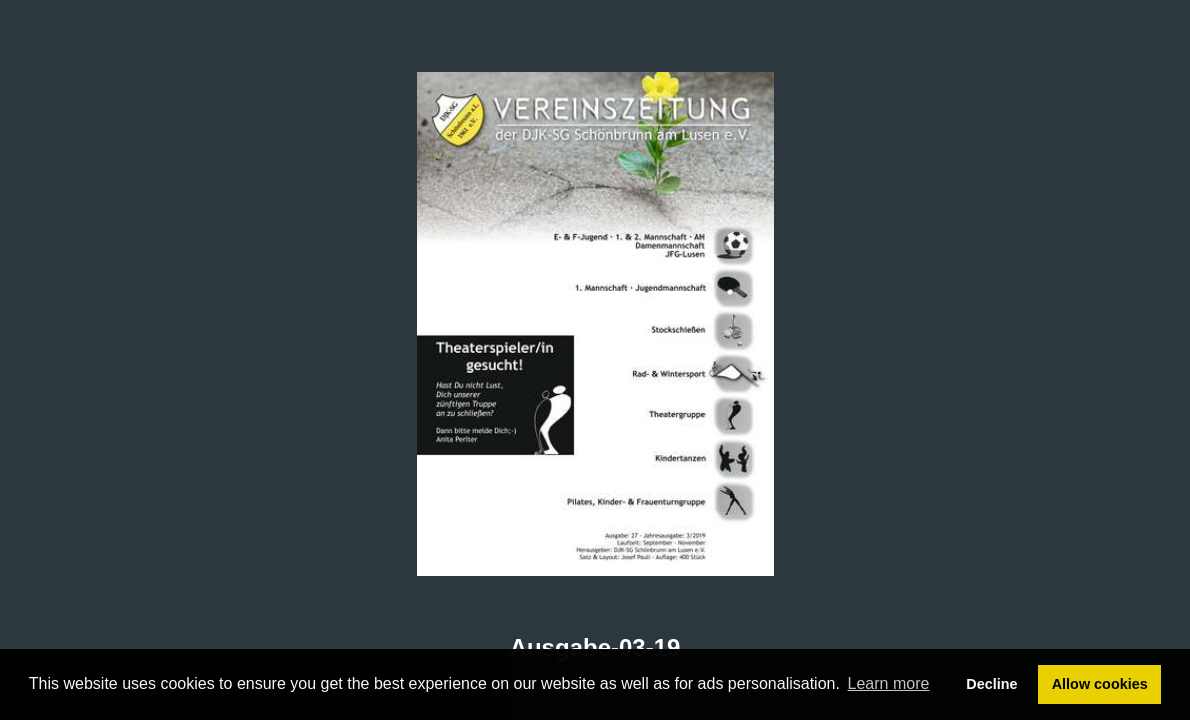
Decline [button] (991, 684)
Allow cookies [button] (1100, 684)
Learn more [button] (889, 683)
